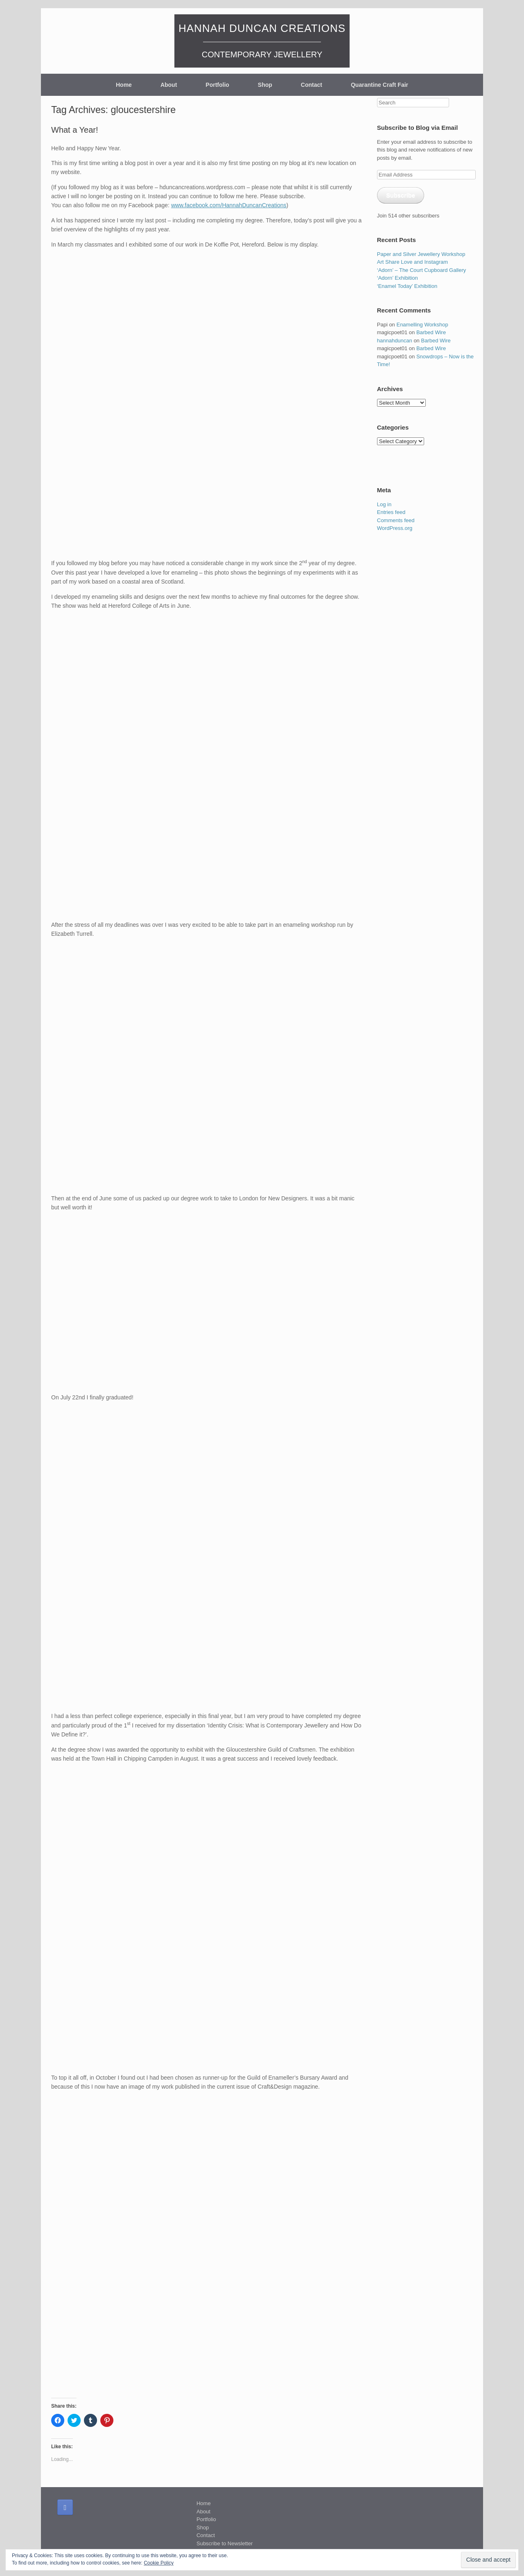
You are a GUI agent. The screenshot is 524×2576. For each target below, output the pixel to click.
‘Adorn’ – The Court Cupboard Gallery (421, 270)
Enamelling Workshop (422, 324)
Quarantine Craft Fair (379, 84)
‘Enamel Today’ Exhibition (407, 286)
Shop (265, 84)
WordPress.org (394, 528)
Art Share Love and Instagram (412, 262)
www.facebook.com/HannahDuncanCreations (229, 205)
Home (124, 84)
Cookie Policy (159, 2563)
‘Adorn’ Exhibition (397, 278)
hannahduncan (394, 340)
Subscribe (400, 195)
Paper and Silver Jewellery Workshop (421, 254)
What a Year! (74, 129)
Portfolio (217, 84)
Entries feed (391, 512)
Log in (384, 504)
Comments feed (396, 520)
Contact (311, 84)
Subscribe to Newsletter (224, 2543)
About (168, 84)
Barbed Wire (431, 332)
